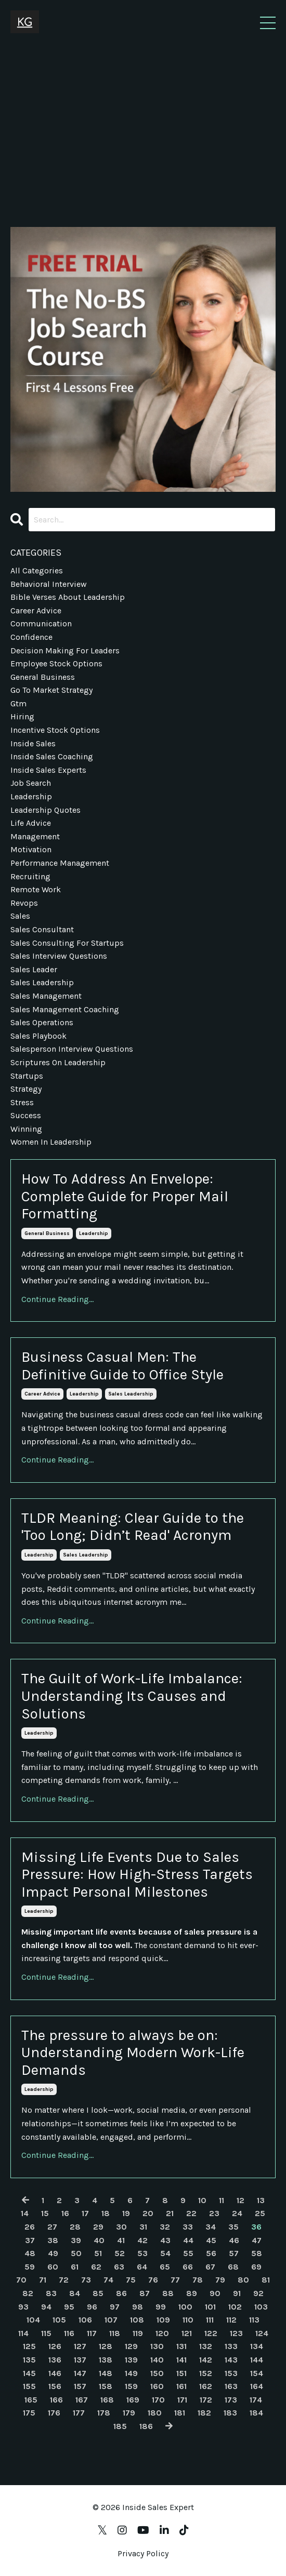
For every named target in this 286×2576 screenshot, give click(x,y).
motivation (30, 849)
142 (205, 2360)
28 (75, 2227)
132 (205, 2346)
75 (131, 2280)
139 (131, 2360)
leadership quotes (45, 810)
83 (51, 2293)
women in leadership (51, 1142)
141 (181, 2360)
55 (188, 2253)
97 (115, 2307)
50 (76, 2253)
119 (138, 2333)
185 (120, 2426)
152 (205, 2373)
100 (185, 2307)
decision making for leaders (65, 650)
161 (181, 2386)
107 (111, 2320)
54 (165, 2253)
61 (75, 2267)
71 (42, 2280)
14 (25, 2213)
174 (256, 2400)
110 (188, 2320)
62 (96, 2267)
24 (237, 2213)
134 (256, 2346)
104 (33, 2320)
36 (256, 2227)
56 (211, 2253)
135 (29, 2360)
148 (105, 2373)
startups (26, 1076)
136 (54, 2360)
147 (80, 2373)
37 (30, 2240)
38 (52, 2240)
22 (191, 2213)
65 (165, 2267)
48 (29, 2253)
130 (157, 2346)
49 (53, 2253)
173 (231, 2400)
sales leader (33, 969)
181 (179, 2413)
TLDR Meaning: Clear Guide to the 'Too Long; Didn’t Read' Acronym (132, 1526)
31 (143, 2227)
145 (29, 2373)
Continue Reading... (57, 1299)
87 (144, 2293)
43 (165, 2240)
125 (29, 2346)
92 (258, 2293)
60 (52, 2267)
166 (56, 2400)
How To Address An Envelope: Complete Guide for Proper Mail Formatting (124, 1196)
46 (234, 2240)
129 (131, 2346)
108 (137, 2320)
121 (186, 2333)
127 (80, 2346)
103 (261, 2307)
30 (121, 2227)
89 (191, 2293)
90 (215, 2293)
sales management (46, 996)
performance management (59, 863)
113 (254, 2320)
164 (256, 2386)
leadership (93, 1233)
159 (131, 2386)
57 (234, 2253)
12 (240, 2200)
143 (231, 2360)
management (35, 836)
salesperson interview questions (71, 1049)
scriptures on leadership (58, 1062)
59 (29, 2267)
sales (20, 916)
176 (54, 2413)
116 (69, 2333)
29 (98, 2227)
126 (54, 2346)
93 (23, 2307)
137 (80, 2360)
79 (220, 2280)
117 (92, 2333)
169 (132, 2400)
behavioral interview (48, 584)
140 (157, 2360)
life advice (30, 823)
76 (153, 2280)
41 (121, 2240)
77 (175, 2280)
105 (59, 2320)
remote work (35, 889)
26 (29, 2227)
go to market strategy (51, 690)
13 (261, 2200)
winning (26, 1129)
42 (142, 2240)
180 (155, 2413)
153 (231, 2373)
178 (103, 2413)
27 (52, 2227)
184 (256, 2413)
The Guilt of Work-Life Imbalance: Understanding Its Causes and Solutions (131, 1696)
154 (256, 2373)
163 (231, 2386)
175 (29, 2413)
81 (266, 2280)
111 (210, 2320)
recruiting (30, 876)
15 (45, 2213)
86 (121, 2293)
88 (168, 2293)
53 (142, 2253)
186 (146, 2426)
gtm (18, 703)
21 (170, 2213)
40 (99, 2240)
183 (230, 2413)
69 (256, 2267)
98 (137, 2307)
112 (231, 2320)
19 (126, 2213)
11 (221, 2200)
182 (204, 2413)
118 (114, 2333)
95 (69, 2307)
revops (24, 903)
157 (80, 2386)
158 (105, 2386)
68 (233, 2267)
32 (165, 2227)
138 (105, 2360)
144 (256, 2360)
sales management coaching (64, 1009)
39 (76, 2240)
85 (98, 2293)
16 (65, 2213)
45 (211, 2240)
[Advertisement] (143, 123)
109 (163, 2320)
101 (210, 2307)
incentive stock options (55, 730)
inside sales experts (48, 770)
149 (131, 2373)
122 (210, 2333)
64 (142, 2267)
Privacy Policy (143, 2553)
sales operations (41, 1022)
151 (181, 2373)
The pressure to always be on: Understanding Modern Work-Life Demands (132, 2052)
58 (256, 2253)
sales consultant (42, 929)
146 (54, 2373)
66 (188, 2267)
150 (157, 2373)
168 (107, 2400)
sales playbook (38, 1036)
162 (205, 2386)
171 (182, 2400)
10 (202, 2200)
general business (47, 1233)
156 (54, 2386)
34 (210, 2227)
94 (46, 2307)
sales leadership (130, 1394)
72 (64, 2280)
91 (237, 2293)
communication (41, 623)
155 (29, 2386)
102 (235, 2307)
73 (86, 2280)
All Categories (36, 570)
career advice (42, 1394)
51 (98, 2253)
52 (119, 2253)
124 (261, 2333)
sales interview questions (58, 956)
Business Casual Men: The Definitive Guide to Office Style (122, 1365)
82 (27, 2293)
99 (160, 2307)
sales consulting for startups (67, 943)
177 (79, 2413)
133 (231, 2346)
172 (206, 2400)
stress (22, 1102)
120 (162, 2333)
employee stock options (56, 663)
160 (157, 2386)
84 (74, 2293)
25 (260, 2213)
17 (85, 2213)
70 (21, 2280)
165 (30, 2400)
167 (81, 2400)
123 (236, 2333)
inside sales (33, 743)
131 (181, 2346)
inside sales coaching (51, 756)
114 (23, 2333)
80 (243, 2280)
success (25, 1115)
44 (188, 2240)
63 (119, 2267)
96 (92, 2307)
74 (108, 2280)
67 (210, 2267)
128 (105, 2346)
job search (30, 783)
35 (233, 2227)
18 (105, 2213)
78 (197, 2280)
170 (158, 2400)
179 (129, 2413)
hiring (22, 716)
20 (147, 2213)
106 (85, 2320)
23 (214, 2213)
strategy (26, 1089)
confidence (31, 637)
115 (46, 2333)
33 (188, 2227)
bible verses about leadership (67, 597)
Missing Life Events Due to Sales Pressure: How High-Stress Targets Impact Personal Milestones (137, 1874)
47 (257, 2240)
